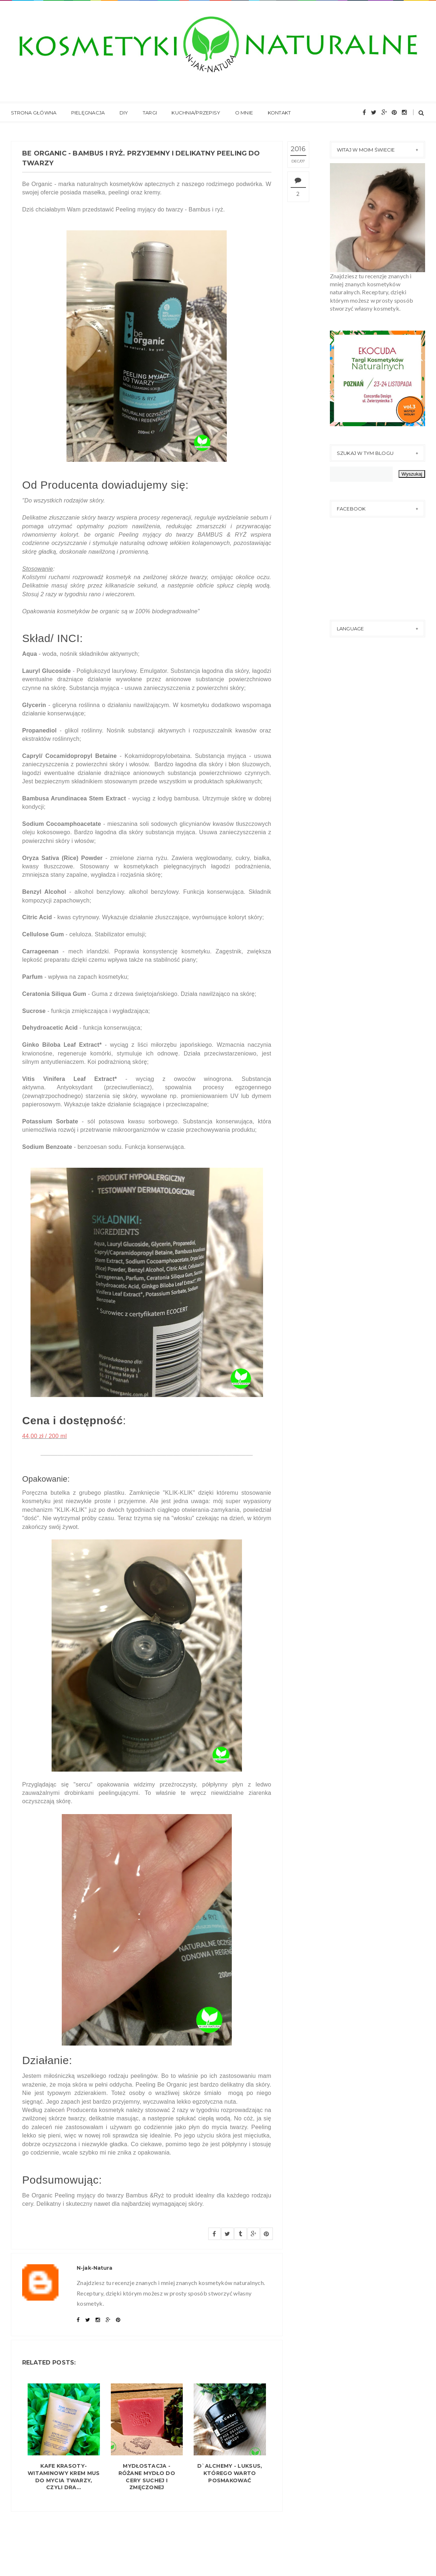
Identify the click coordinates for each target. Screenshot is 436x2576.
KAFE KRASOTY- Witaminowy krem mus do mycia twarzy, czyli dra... (64, 2477)
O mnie (244, 113)
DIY (124, 113)
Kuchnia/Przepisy (195, 113)
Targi (150, 113)
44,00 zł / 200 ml (44, 1436)
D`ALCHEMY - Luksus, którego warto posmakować (229, 2473)
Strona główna (33, 113)
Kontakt (279, 113)
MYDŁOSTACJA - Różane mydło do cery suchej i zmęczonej (146, 2477)
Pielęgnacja (88, 113)
